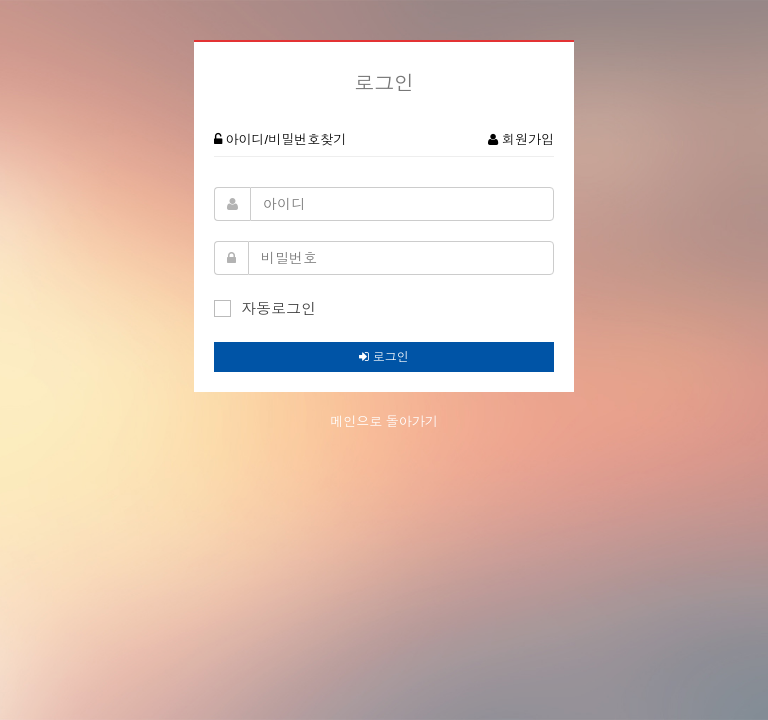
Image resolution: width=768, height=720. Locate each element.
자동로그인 (265, 308)
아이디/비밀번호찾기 (280, 139)
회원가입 (521, 139)
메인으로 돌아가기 (384, 421)
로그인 (383, 357)
